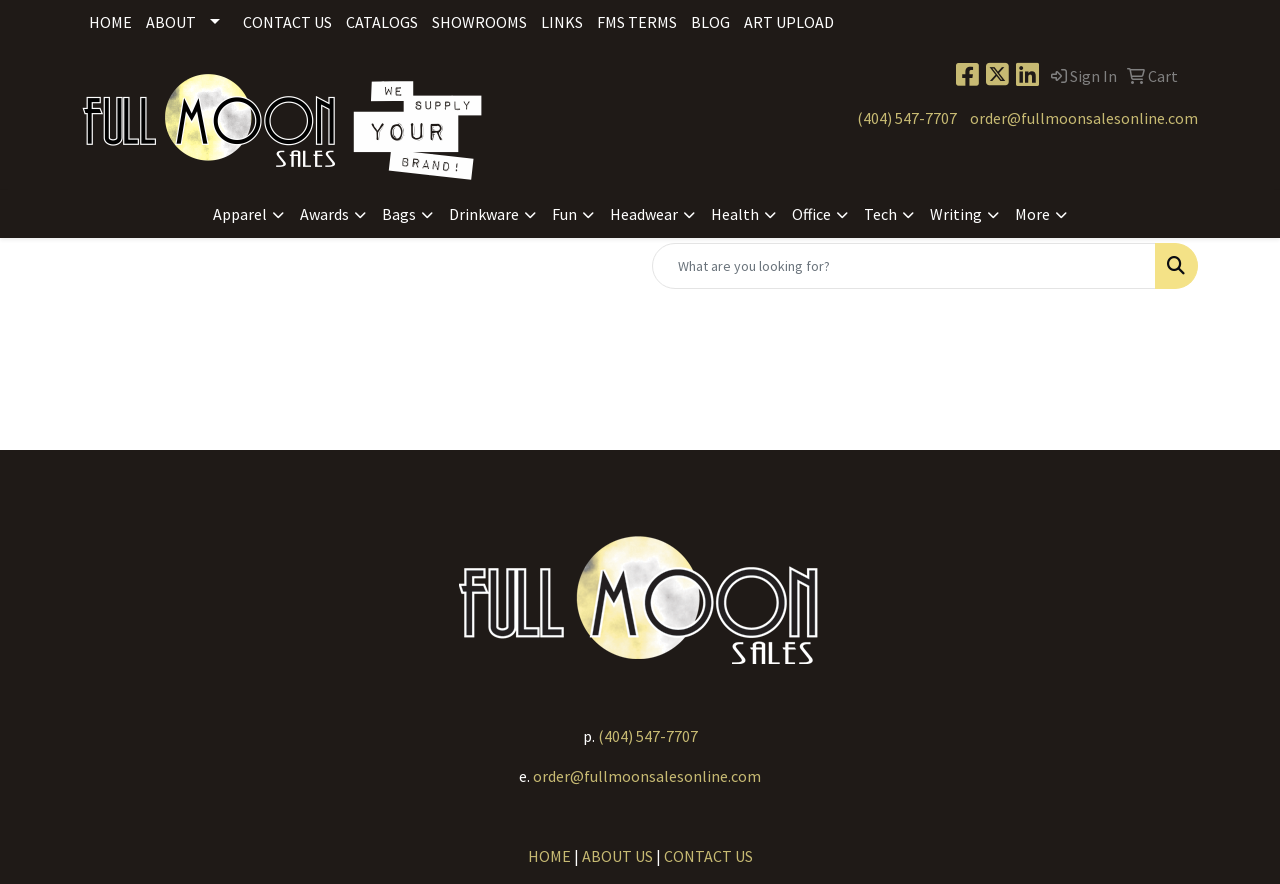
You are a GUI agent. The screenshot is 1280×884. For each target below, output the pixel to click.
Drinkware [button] (484, 214)
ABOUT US (617, 856)
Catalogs (382, 22)
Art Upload (789, 22)
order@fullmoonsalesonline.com (1084, 118)
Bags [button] (399, 214)
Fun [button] (564, 214)
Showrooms (479, 22)
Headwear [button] (644, 214)
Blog (710, 22)
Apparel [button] (240, 214)
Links (562, 22)
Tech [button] (880, 214)
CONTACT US (708, 856)
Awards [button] (324, 214)
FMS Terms (637, 22)
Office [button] (811, 214)
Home (110, 22)
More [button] (1032, 214)
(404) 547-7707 (907, 118)
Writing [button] (956, 214)
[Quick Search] (904, 266)
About (171, 22)
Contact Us (287, 22)
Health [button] (735, 214)
